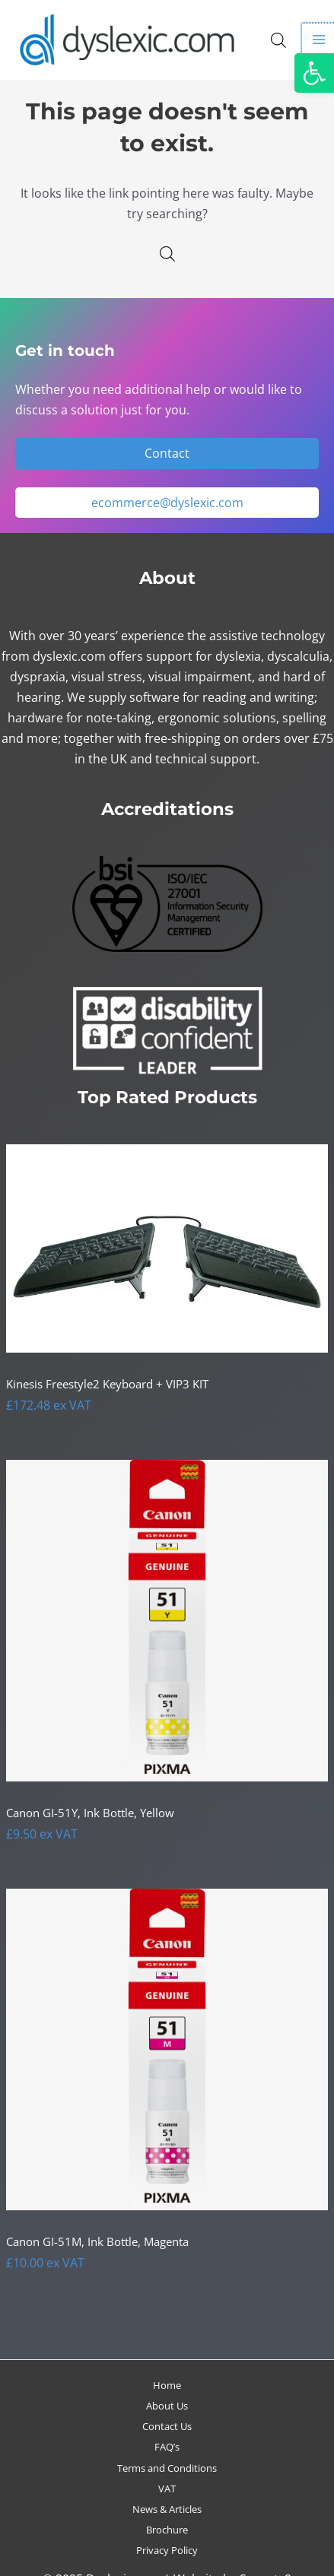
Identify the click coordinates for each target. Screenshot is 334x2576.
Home (167, 2385)
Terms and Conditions (167, 2468)
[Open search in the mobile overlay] (278, 40)
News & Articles (167, 2509)
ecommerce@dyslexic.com (167, 502)
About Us (167, 2406)
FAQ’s (167, 2447)
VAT (167, 2488)
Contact (167, 453)
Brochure (167, 2529)
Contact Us (167, 2426)
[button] (314, 73)
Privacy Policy (167, 2550)
